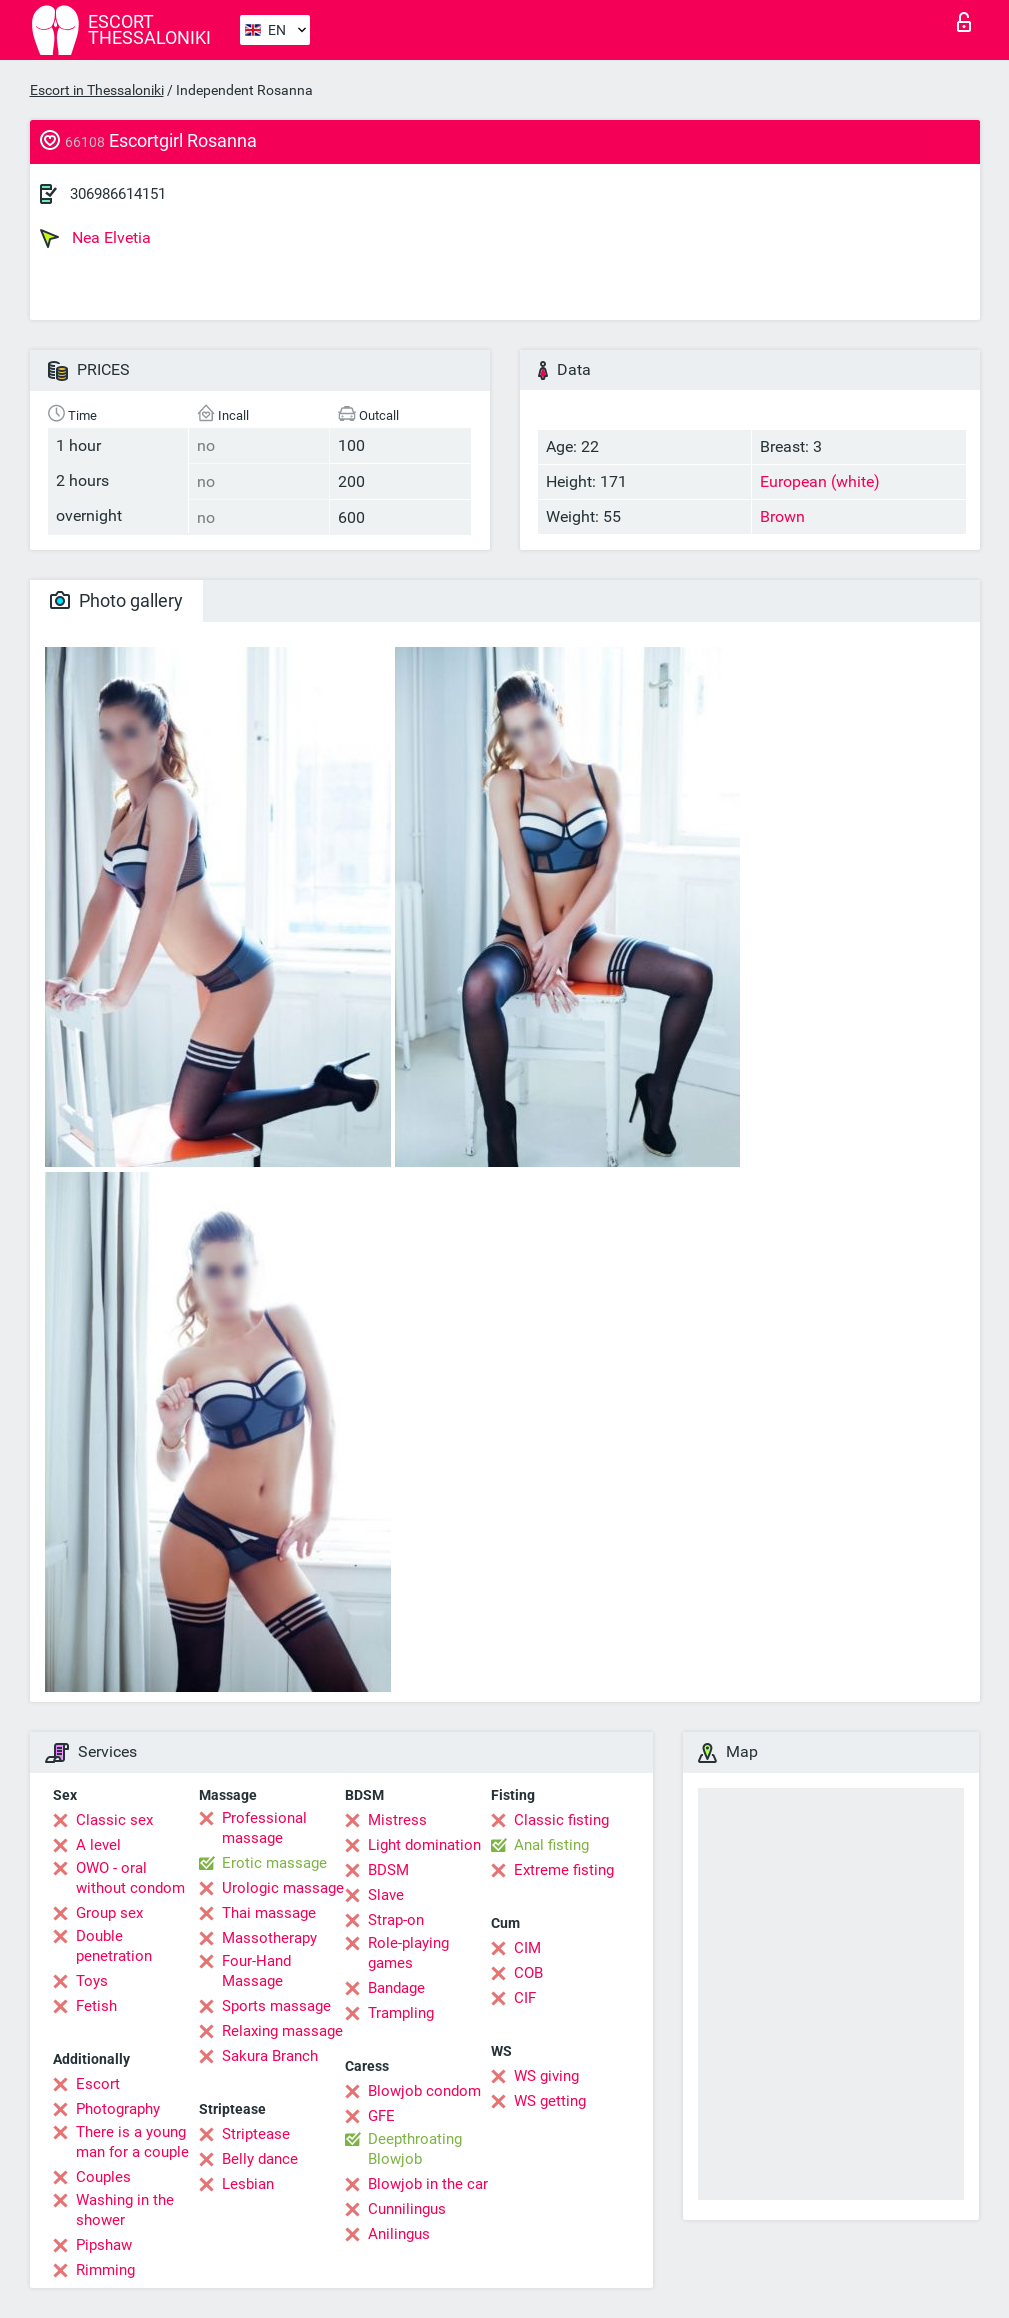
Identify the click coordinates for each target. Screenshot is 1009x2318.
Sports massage (276, 2006)
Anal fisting (551, 1845)
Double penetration (114, 1946)
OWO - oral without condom (130, 1878)
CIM (527, 1948)
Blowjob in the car (428, 2184)
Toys (92, 1981)
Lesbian (248, 2184)
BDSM (388, 1870)
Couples (103, 2177)
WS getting (550, 2101)
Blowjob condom (424, 2091)
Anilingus (399, 2234)
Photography (118, 2109)
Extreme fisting (564, 1870)
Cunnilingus (407, 2209)
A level (98, 1845)
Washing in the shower (125, 2210)
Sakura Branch (270, 2056)
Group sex (109, 1913)
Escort (98, 2084)
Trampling (401, 2013)
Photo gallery (116, 600)
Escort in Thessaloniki (97, 90)
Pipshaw (104, 2245)
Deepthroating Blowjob (415, 2149)
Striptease (256, 2134)
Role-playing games (408, 1953)
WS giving (546, 2076)
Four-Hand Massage (256, 1971)
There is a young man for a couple (132, 2142)
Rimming (105, 2270)
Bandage (396, 1988)
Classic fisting (561, 1820)
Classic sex (114, 1820)
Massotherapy (269, 1938)
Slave (386, 1895)
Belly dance (260, 2159)
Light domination (424, 1845)
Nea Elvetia (95, 238)
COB (528, 1973)
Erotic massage (274, 1863)
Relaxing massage (282, 2031)
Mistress (397, 1820)
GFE (381, 2116)
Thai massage (269, 1913)
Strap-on (396, 1920)
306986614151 (118, 194)
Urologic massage (283, 1888)
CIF (525, 1998)
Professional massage (264, 1828)
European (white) (820, 481)
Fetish (96, 2006)
